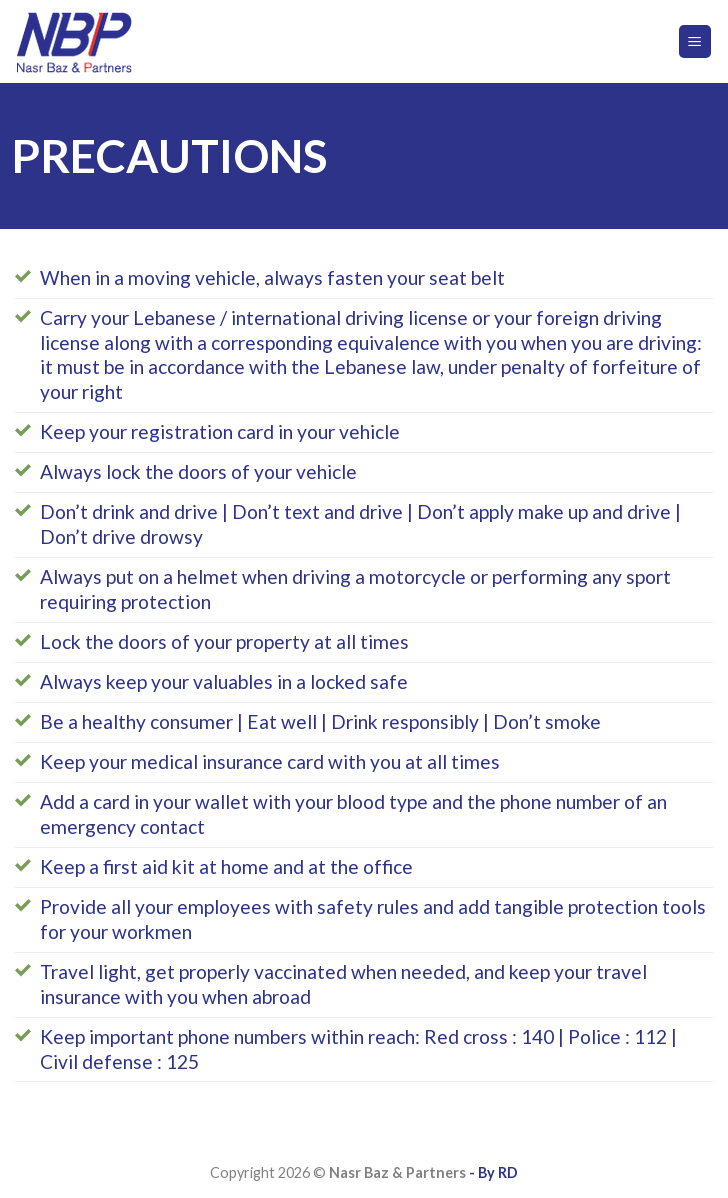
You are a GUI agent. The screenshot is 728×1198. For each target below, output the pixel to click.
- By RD (492, 1172)
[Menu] (695, 41)
